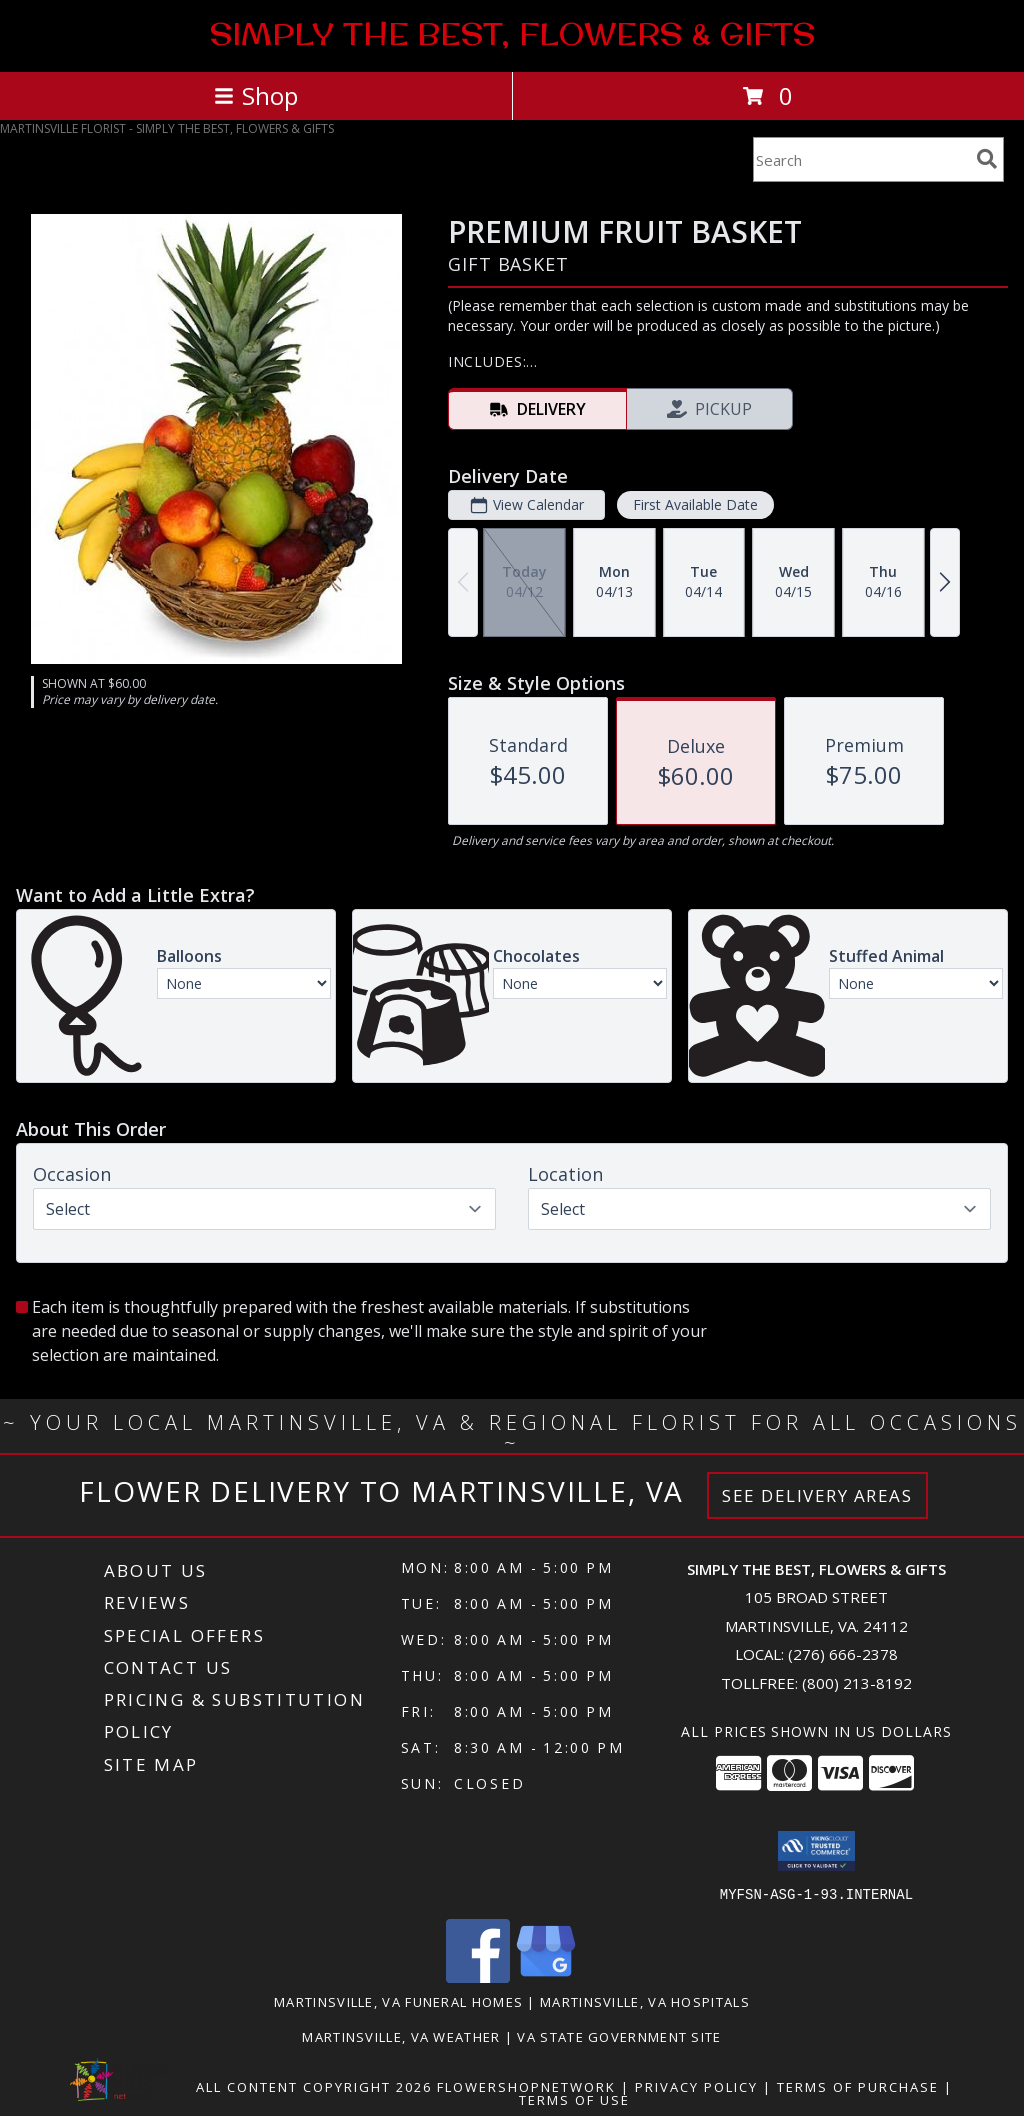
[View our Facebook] (478, 1976)
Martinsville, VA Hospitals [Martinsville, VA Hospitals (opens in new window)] (645, 2001)
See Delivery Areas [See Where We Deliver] (817, 1495)
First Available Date (695, 504)
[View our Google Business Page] (546, 1976)
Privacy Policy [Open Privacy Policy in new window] (696, 2086)
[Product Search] (861, 159)
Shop (256, 95)
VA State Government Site (619, 2036)
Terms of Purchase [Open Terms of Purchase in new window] (858, 2086)
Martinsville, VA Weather (401, 2036)
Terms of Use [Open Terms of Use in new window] (574, 2099)
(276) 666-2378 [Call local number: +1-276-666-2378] (843, 1654)
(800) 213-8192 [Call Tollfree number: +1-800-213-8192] (857, 1683)
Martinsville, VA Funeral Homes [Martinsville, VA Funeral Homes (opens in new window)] (398, 2001)
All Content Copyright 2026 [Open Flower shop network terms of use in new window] (314, 2086)
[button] (816, 1851)
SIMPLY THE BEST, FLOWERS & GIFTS (512, 34)
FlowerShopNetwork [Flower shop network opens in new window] (526, 2086)
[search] (987, 159)
